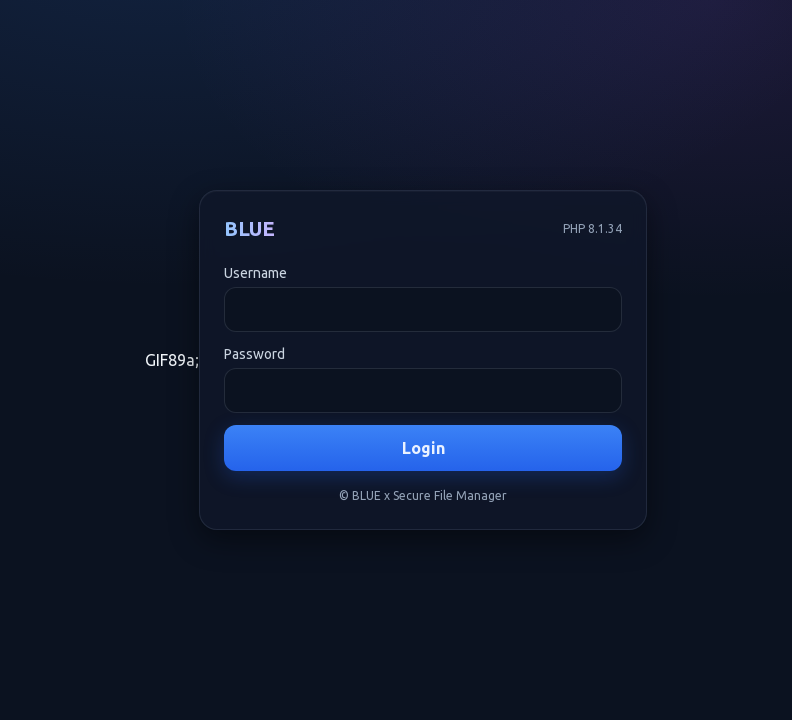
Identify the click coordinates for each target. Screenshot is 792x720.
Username (255, 273)
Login (423, 448)
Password (254, 354)
